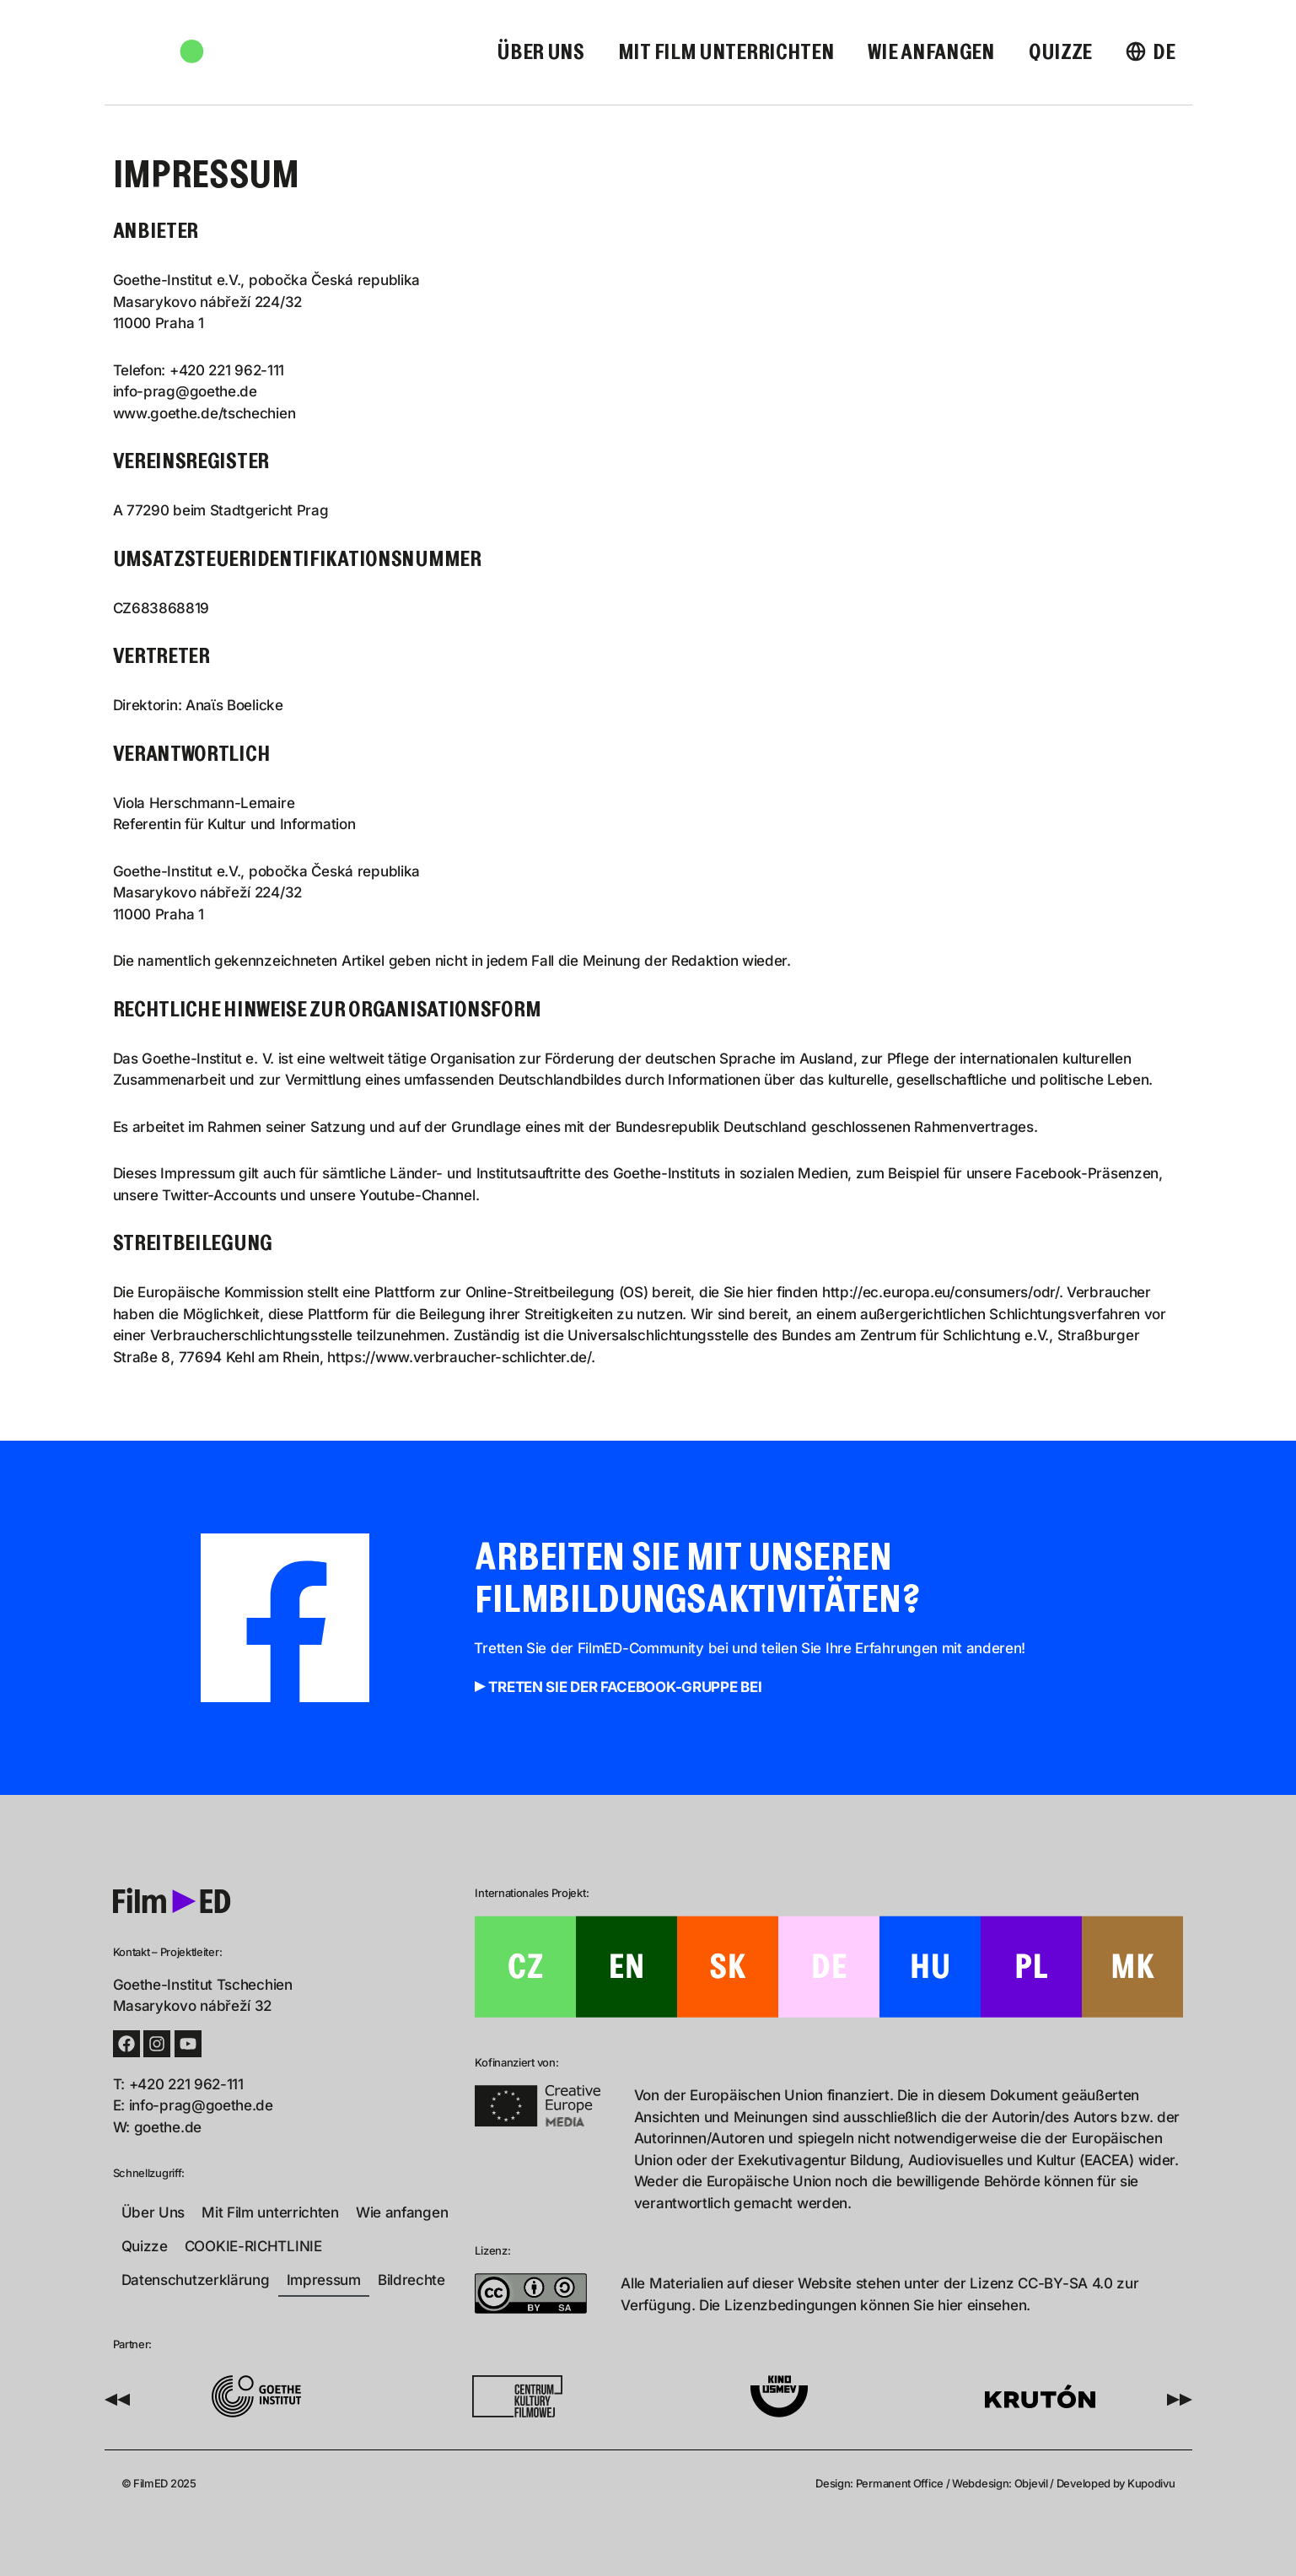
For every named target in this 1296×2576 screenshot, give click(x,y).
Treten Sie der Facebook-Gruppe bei (624, 1687)
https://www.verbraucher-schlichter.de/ (459, 1357)
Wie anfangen (931, 52)
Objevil (1031, 2483)
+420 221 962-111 (226, 370)
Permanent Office (900, 2483)
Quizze (1060, 52)
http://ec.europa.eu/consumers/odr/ (940, 1292)
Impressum (324, 2280)
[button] (117, 2399)
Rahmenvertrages (974, 1126)
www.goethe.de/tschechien (204, 413)
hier (950, 2305)
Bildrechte (411, 2280)
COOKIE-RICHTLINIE (253, 2246)
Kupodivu (1151, 2483)
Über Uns (540, 52)
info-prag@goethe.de (185, 391)
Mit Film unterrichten (726, 52)
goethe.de (168, 2127)
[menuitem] (1150, 53)
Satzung (338, 1126)
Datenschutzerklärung (195, 2280)
